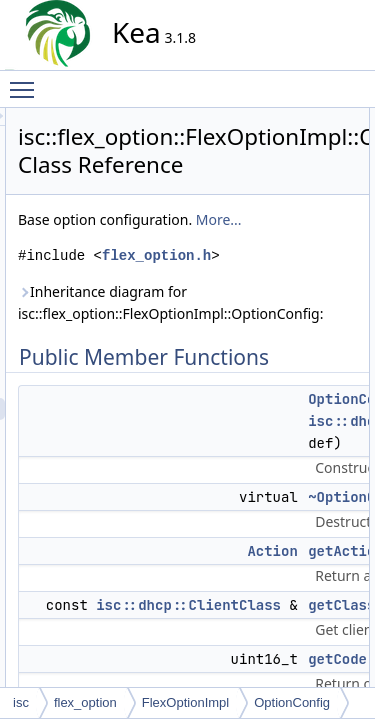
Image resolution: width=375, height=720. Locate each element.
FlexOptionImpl (185, 702)
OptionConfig (292, 702)
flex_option (85, 702)
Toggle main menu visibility (27, 81)
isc (21, 702)
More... (317, 269)
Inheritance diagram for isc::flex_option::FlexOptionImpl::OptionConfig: (276, 385)
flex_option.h (260, 327)
